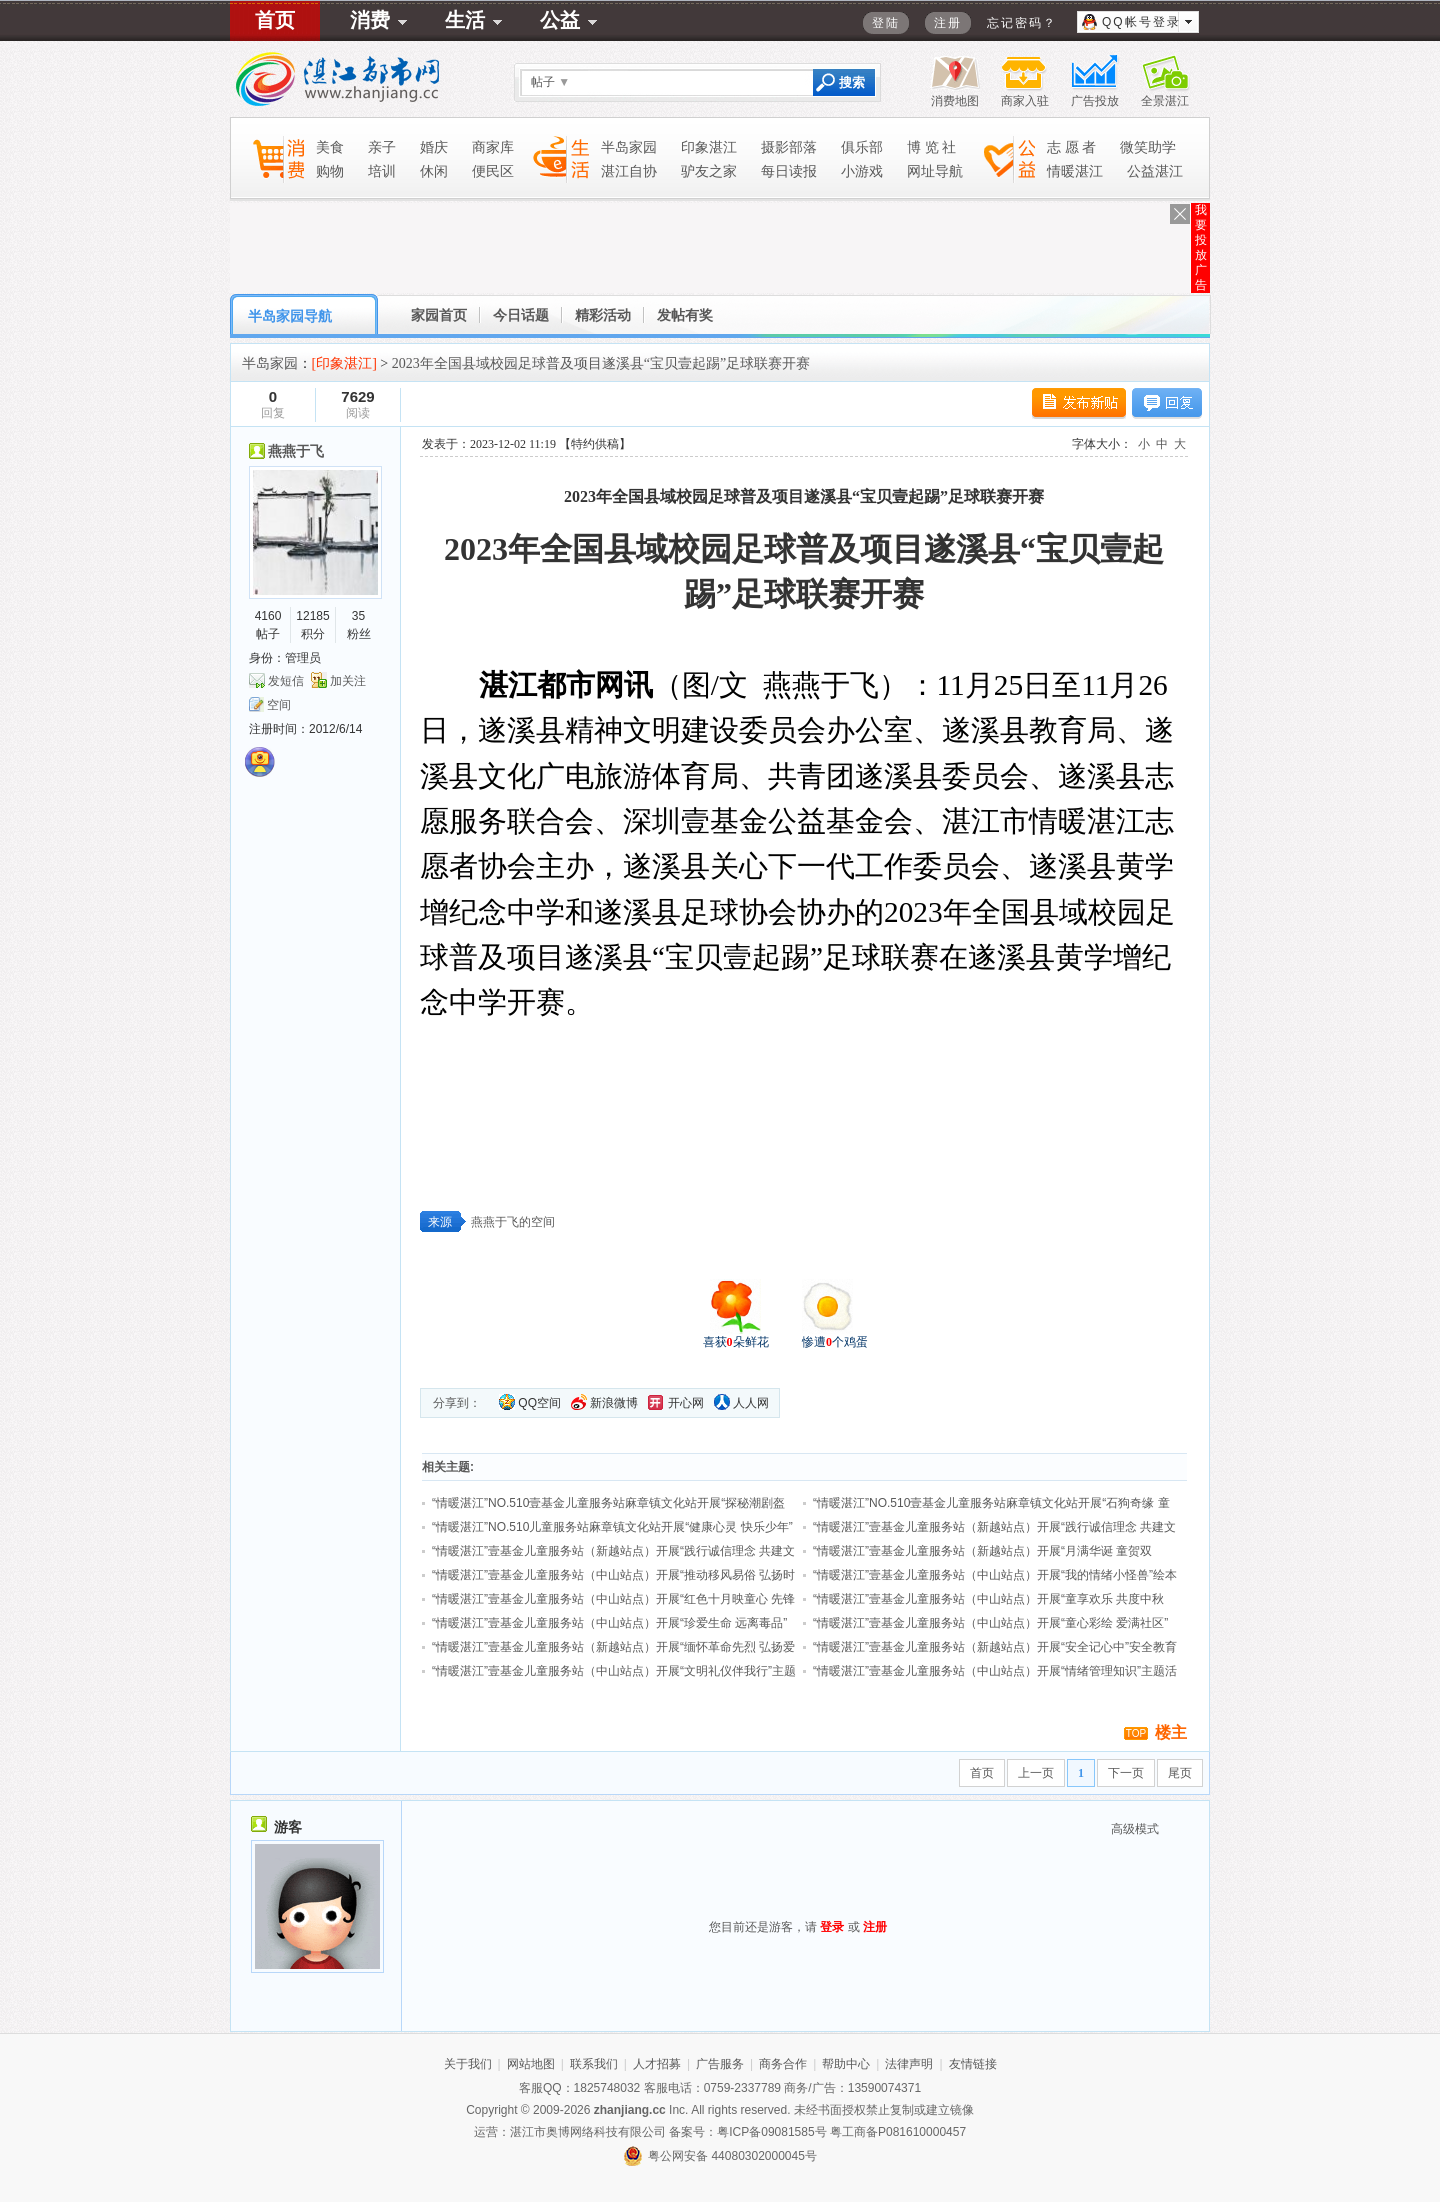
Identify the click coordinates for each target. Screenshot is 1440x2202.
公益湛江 (1155, 171)
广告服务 (720, 2064)
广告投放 (1095, 99)
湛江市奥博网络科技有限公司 (588, 2132)
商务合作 (783, 2064)
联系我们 (594, 2064)
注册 (948, 23)
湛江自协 (629, 171)
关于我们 (468, 2064)
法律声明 (909, 2064)
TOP (1136, 1733)
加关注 (348, 681)
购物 (330, 171)
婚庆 (434, 147)
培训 (382, 171)
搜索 (852, 82)
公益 (560, 20)
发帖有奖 (685, 315)
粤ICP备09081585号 (771, 2132)
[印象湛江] (344, 363)
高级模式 (1135, 1829)
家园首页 (439, 315)
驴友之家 (709, 171)
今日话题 (521, 315)
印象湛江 (709, 147)
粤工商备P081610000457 (898, 2132)
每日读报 (789, 171)
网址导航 (935, 171)
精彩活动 (603, 315)
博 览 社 (931, 147)
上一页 (1036, 1773)
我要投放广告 (1201, 247)
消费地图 (955, 99)
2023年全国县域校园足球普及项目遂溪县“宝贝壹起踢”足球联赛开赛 (601, 363)
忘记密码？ (1022, 23)
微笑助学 (1148, 147)
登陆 (886, 23)
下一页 (1126, 1773)
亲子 (382, 147)
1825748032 (607, 2088)
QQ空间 (530, 1402)
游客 (288, 1827)
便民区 (493, 171)
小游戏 (862, 171)
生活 (465, 20)
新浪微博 (604, 1402)
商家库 (493, 147)
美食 (330, 147)
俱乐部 (862, 147)
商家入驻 (1025, 99)
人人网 (741, 1402)
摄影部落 (789, 147)
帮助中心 (846, 2064)
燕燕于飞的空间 (513, 1222)
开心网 (675, 1402)
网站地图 (531, 2064)
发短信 (286, 681)
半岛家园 (629, 147)
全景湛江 (1165, 99)
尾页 (1180, 1773)
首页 (275, 20)
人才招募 (657, 2064)
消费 (370, 20)
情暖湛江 (1075, 171)
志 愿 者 (1071, 147)
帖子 (550, 82)
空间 (279, 705)
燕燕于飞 (296, 451)
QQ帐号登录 (1131, 22)
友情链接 (973, 2064)
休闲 (434, 171)
